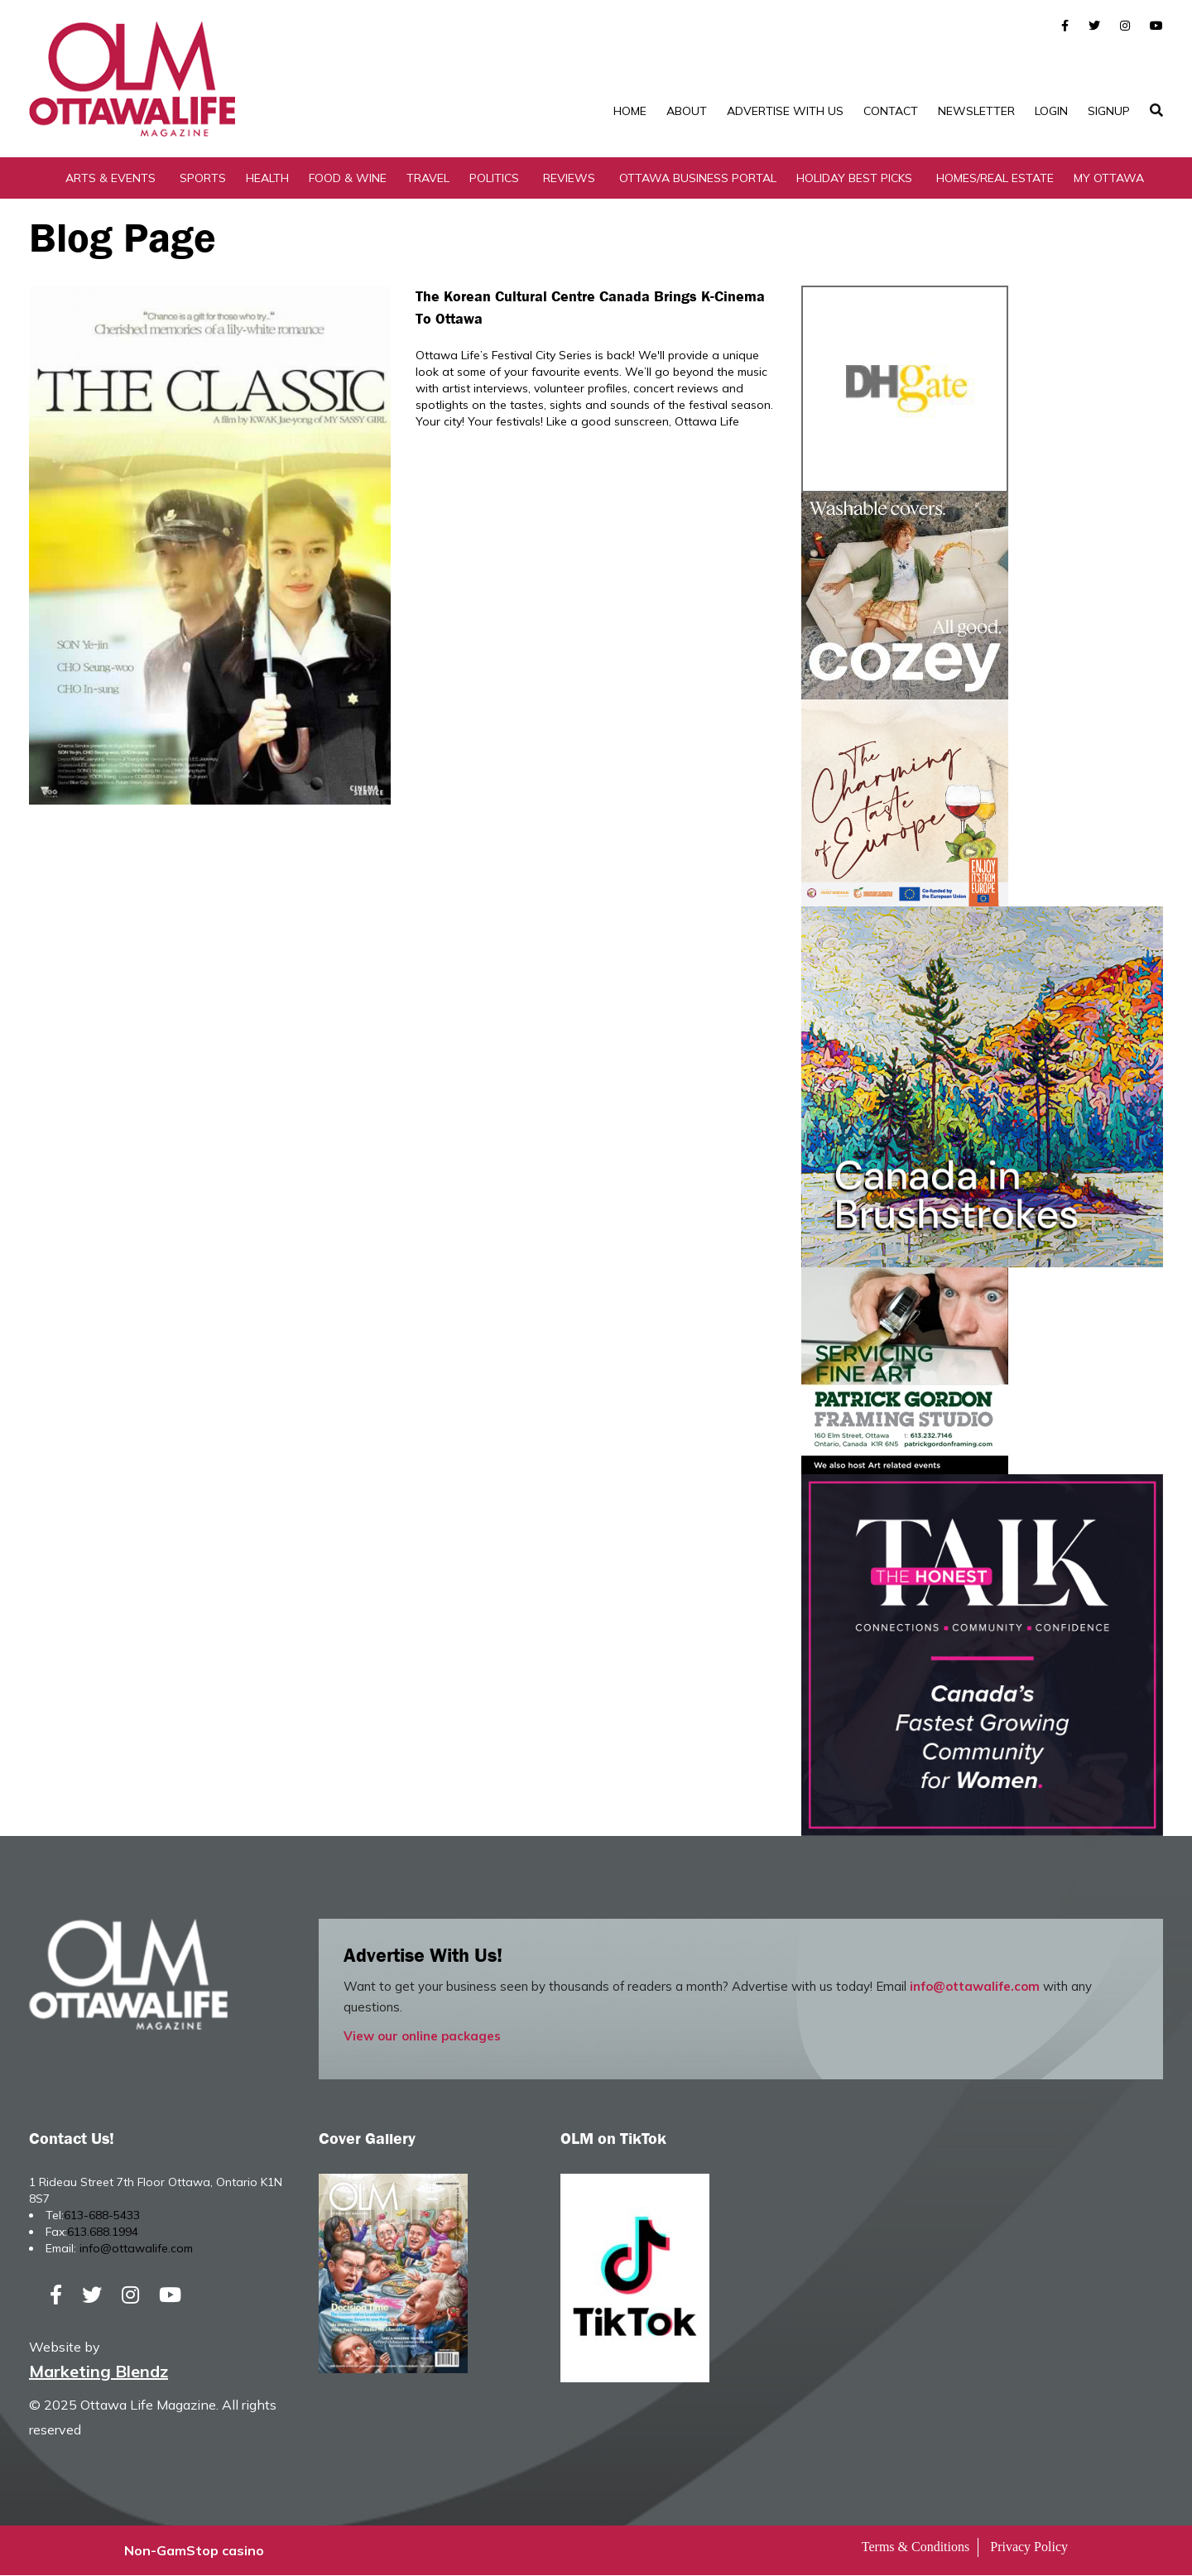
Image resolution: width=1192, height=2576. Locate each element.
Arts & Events (110, 178)
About (686, 110)
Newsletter (976, 110)
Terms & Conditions (915, 2547)
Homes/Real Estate (995, 178)
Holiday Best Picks (854, 178)
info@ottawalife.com (975, 1986)
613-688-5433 (102, 2215)
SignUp (1109, 110)
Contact (890, 110)
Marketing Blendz (98, 2372)
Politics (494, 178)
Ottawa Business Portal (697, 178)
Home (629, 110)
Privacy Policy (1029, 2547)
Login (1051, 110)
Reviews (569, 178)
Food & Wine (348, 178)
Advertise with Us (785, 110)
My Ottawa (1109, 178)
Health (267, 178)
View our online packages (422, 2036)
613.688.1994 (102, 2231)
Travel (427, 178)
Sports (203, 178)
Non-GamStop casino (194, 2551)
